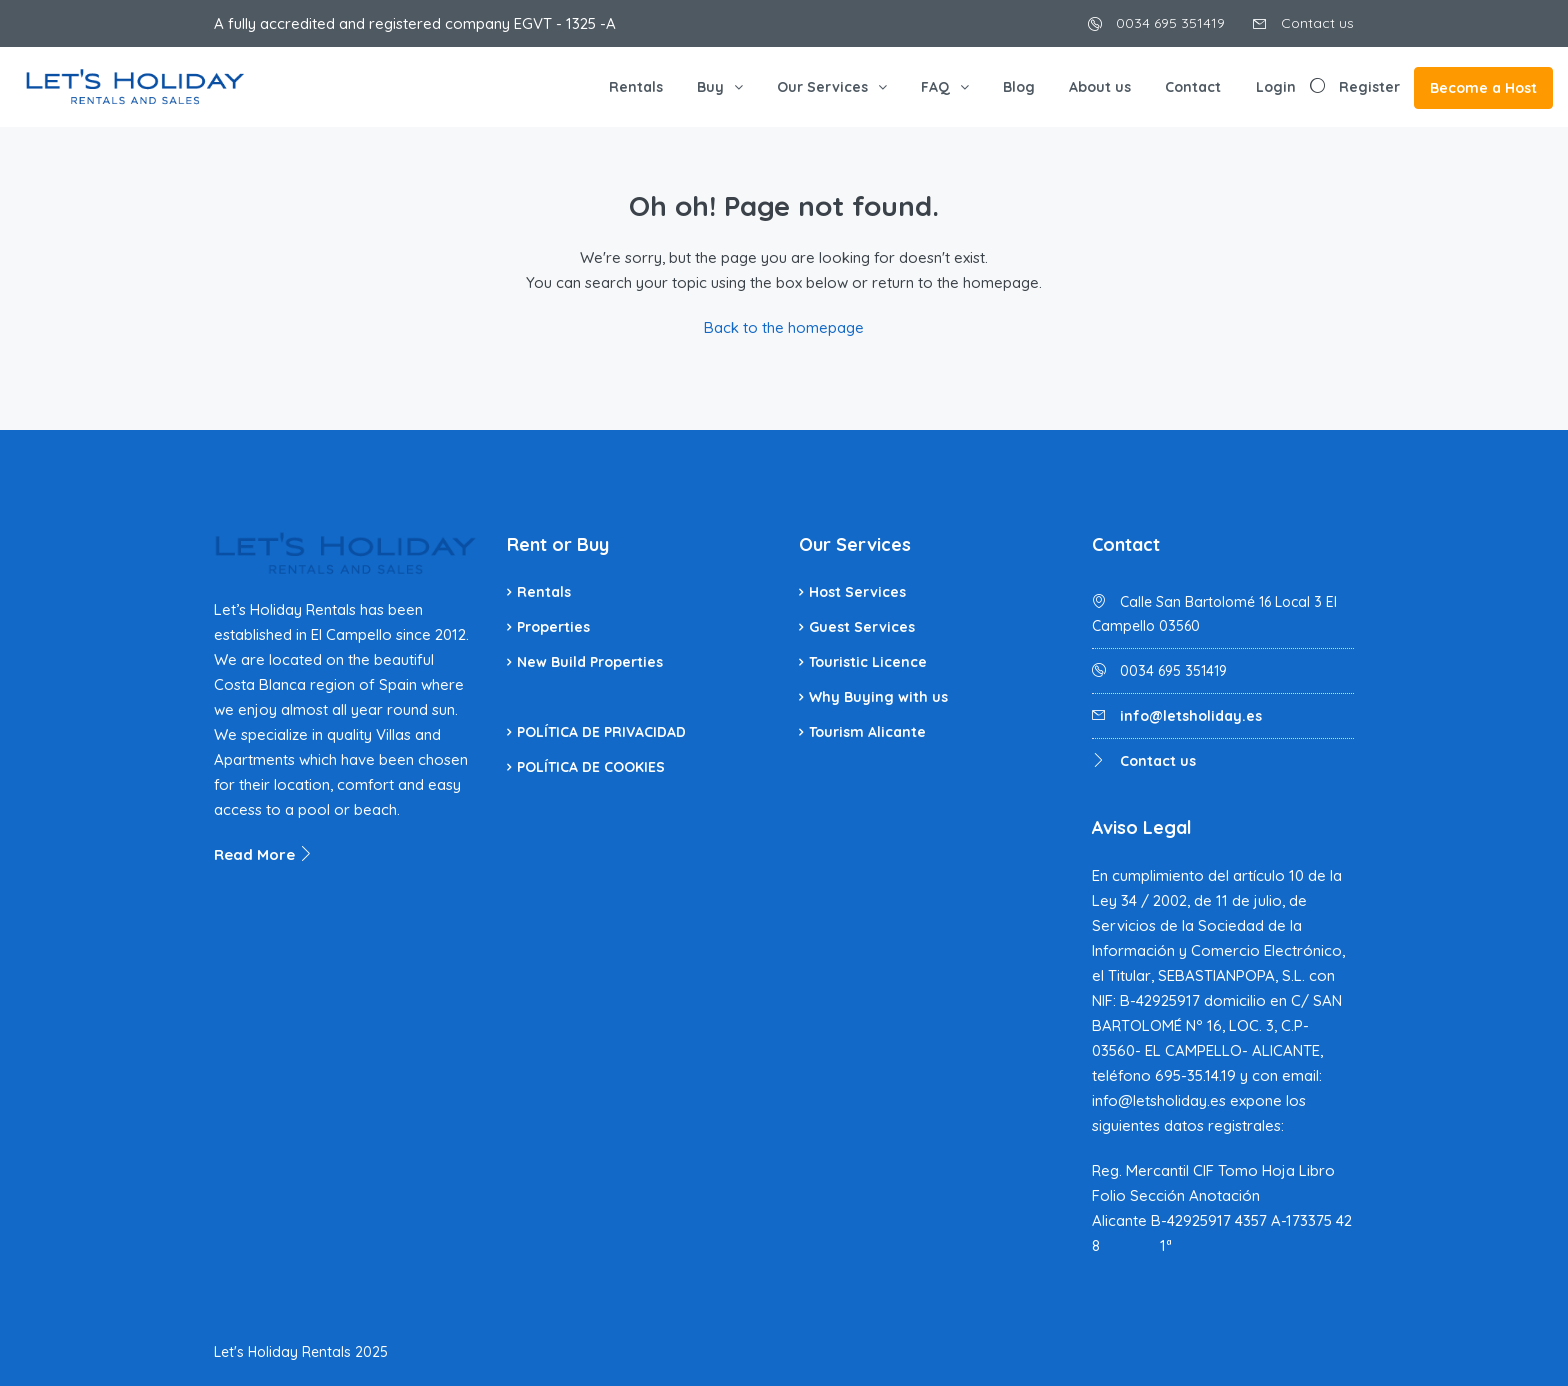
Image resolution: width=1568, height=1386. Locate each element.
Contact (1193, 87)
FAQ (935, 87)
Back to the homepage (784, 327)
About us (1100, 87)
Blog (1019, 87)
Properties (553, 627)
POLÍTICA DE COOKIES (591, 767)
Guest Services (862, 627)
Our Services (822, 87)
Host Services (857, 592)
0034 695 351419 (1156, 23)
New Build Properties (590, 662)
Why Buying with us (878, 697)
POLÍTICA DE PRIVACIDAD (601, 732)
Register (1369, 87)
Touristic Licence (868, 662)
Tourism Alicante (867, 732)
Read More (264, 854)
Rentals (636, 87)
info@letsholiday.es (1191, 716)
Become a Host (1483, 88)
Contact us (1303, 23)
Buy (710, 87)
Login (1276, 87)
